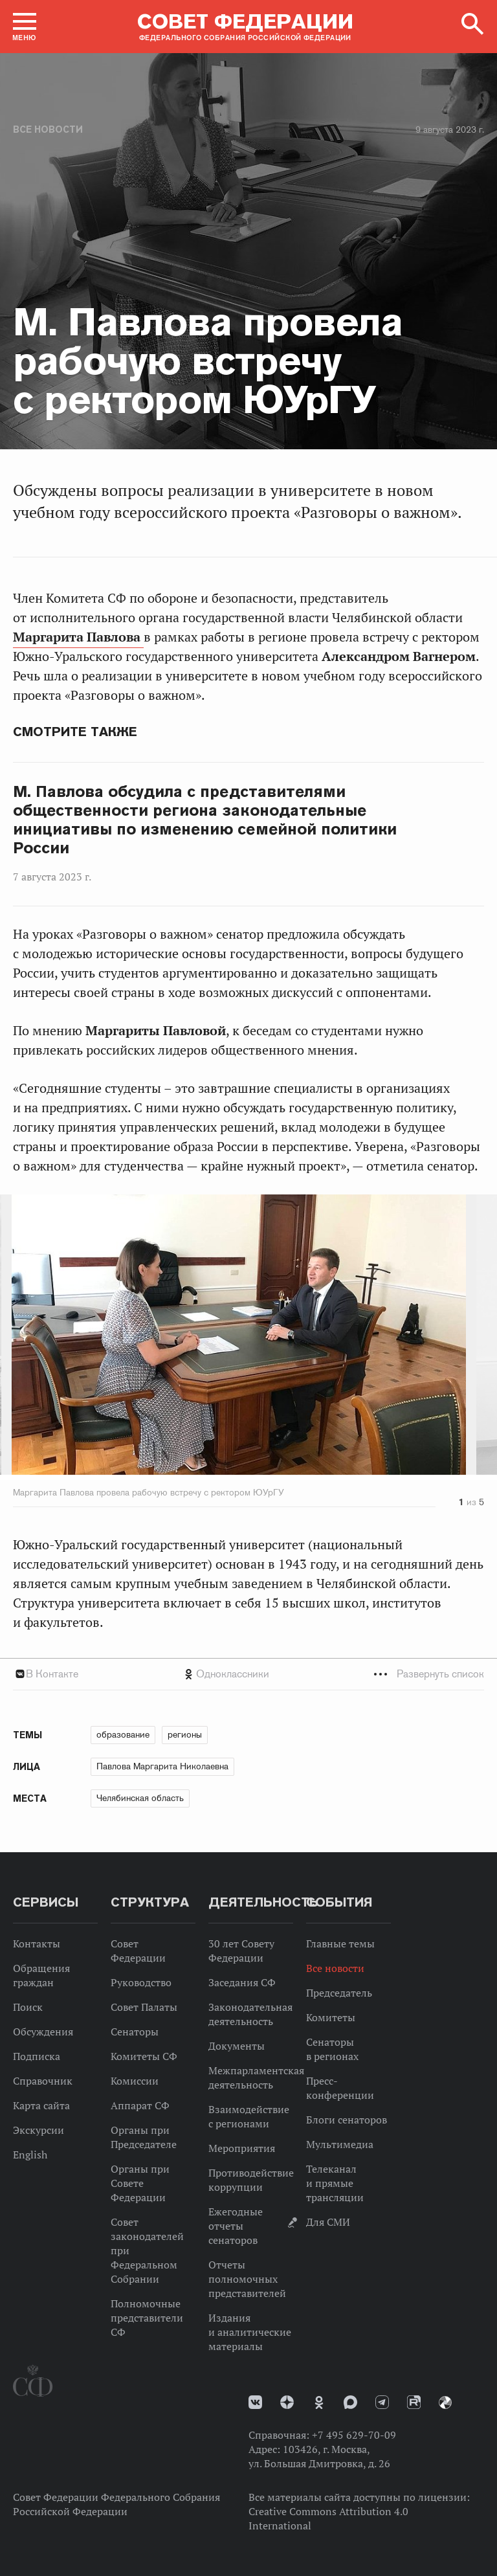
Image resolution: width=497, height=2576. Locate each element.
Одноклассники (232, 1674)
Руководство (141, 1982)
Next (419, 1337)
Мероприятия (241, 2148)
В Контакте (52, 1674)
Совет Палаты (144, 2006)
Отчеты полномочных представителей (247, 2279)
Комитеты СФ (144, 2056)
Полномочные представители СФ (147, 2317)
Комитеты (330, 2017)
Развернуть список (440, 1674)
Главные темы (340, 1943)
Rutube (414, 2402)
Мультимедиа (339, 2144)
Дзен (287, 2402)
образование (122, 1734)
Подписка (36, 2056)
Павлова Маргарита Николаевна (162, 1766)
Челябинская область (140, 1798)
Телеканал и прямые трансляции (335, 2183)
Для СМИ (328, 2221)
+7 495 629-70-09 (354, 2434)
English (30, 2154)
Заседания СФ (242, 1982)
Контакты (36, 1943)
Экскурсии (38, 2129)
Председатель (339, 1992)
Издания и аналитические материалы (249, 2332)
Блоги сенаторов (346, 2119)
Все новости (48, 129)
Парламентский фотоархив (445, 2402)
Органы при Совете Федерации (140, 2183)
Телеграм (382, 2402)
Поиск (28, 2006)
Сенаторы (135, 2031)
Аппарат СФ (140, 2105)
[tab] (248, 1674)
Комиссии (135, 2080)
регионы (185, 1734)
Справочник (42, 2080)
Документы (236, 2045)
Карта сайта (41, 2105)
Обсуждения (43, 2031)
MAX (350, 2402)
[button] (24, 26)
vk (255, 2402)
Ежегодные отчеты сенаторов (235, 2225)
